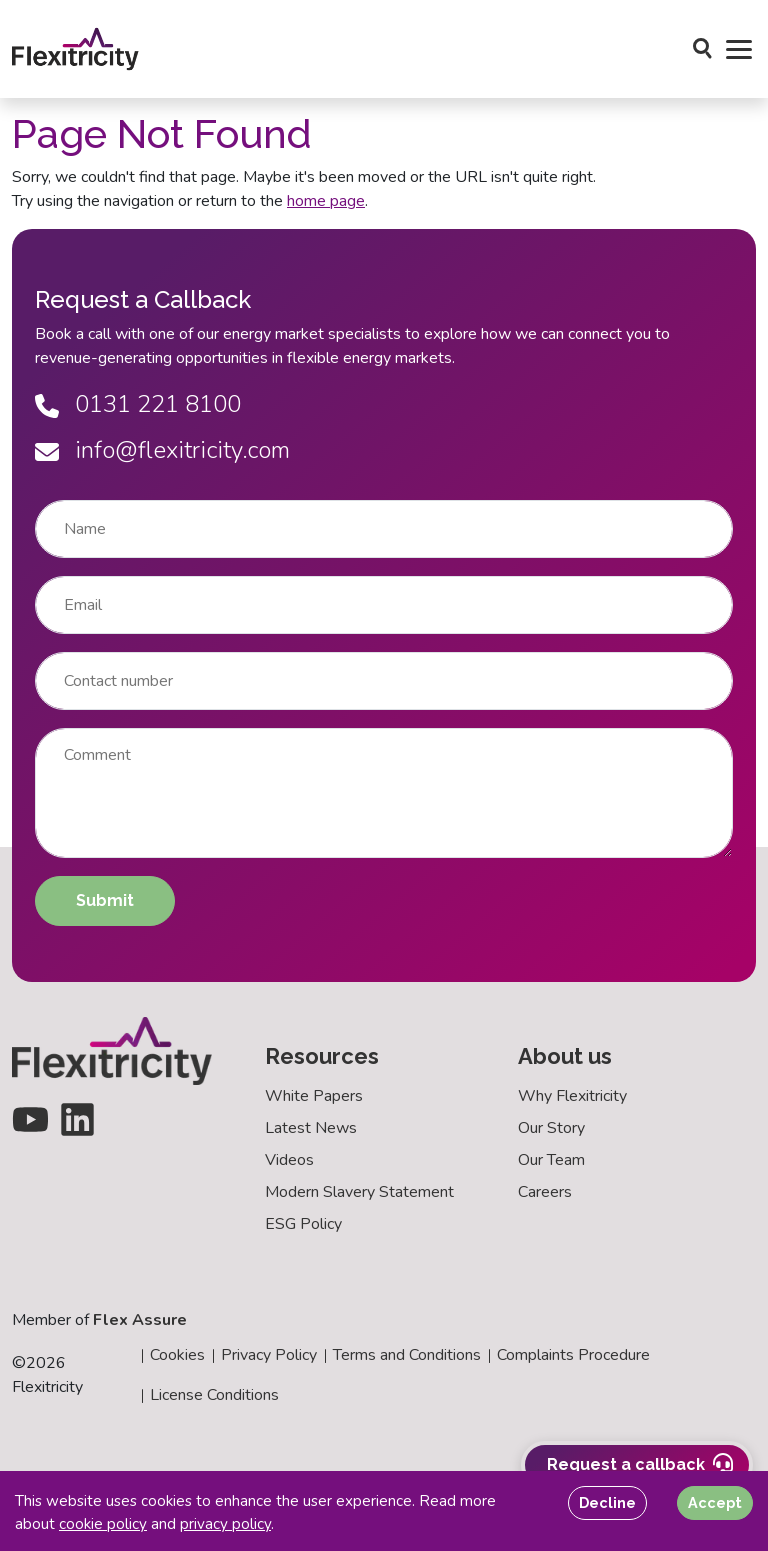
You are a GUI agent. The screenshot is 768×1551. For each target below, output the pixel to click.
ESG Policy (303, 1224)
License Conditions (214, 1395)
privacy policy (225, 1524)
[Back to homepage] (75, 49)
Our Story (551, 1128)
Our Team (551, 1160)
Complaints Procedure (573, 1355)
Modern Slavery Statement (359, 1192)
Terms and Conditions (407, 1355)
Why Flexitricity (572, 1096)
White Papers (314, 1096)
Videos (289, 1160)
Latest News (311, 1128)
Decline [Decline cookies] (607, 1502)
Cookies (177, 1355)
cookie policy (103, 1524)
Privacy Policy (269, 1355)
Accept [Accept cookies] (715, 1502)
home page (326, 201)
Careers (545, 1192)
